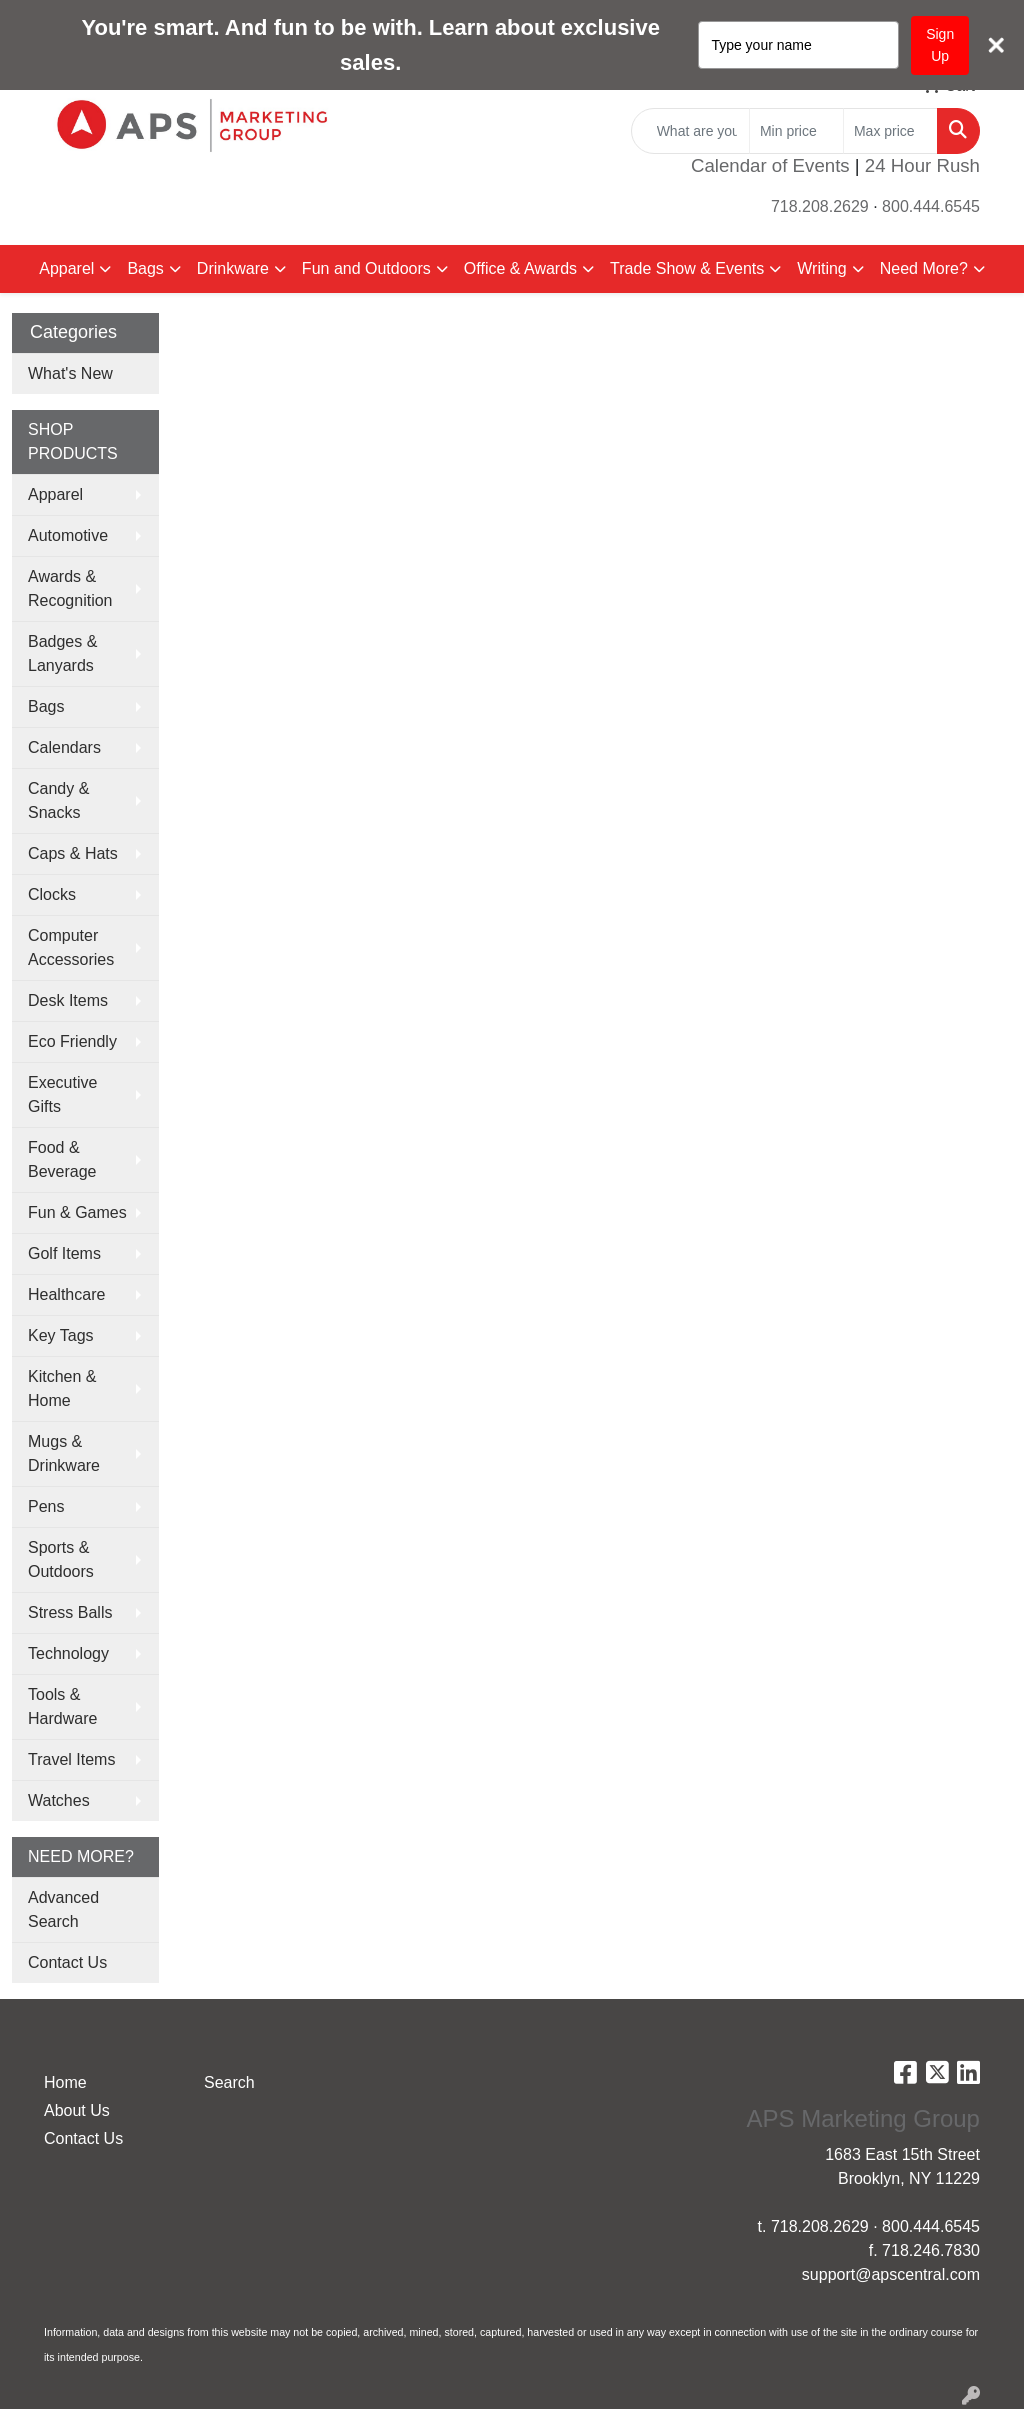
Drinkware (233, 268)
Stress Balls (70, 1612)
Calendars (64, 747)
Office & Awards (520, 268)
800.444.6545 (931, 206)
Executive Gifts (62, 1094)
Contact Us (67, 1962)
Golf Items (64, 1253)
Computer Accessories (71, 947)
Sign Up (940, 45)
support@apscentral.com (891, 2274)
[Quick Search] (690, 131)
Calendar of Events (770, 165)
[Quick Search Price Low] (796, 131)
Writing (822, 268)
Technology (68, 1653)
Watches (59, 1800)
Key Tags (61, 1335)
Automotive (68, 535)
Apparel (66, 268)
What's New (70, 373)
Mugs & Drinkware (64, 1453)
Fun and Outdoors (366, 268)
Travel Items (71, 1759)
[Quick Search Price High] (890, 131)
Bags (145, 268)
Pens (46, 1506)
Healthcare (66, 1294)
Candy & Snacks (58, 800)
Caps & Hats (73, 853)
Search (229, 2082)
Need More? (924, 268)
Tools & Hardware (62, 1706)
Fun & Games (77, 1212)
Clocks (52, 894)
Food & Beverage (62, 1159)
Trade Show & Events (687, 268)
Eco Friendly (72, 1041)
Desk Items (68, 1000)
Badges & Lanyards (62, 653)
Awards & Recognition (70, 588)
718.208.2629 (820, 206)
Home (65, 2082)
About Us (77, 2110)
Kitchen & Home (62, 1388)
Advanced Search (63, 1909)
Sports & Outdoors (61, 1559)
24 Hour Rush (922, 165)
